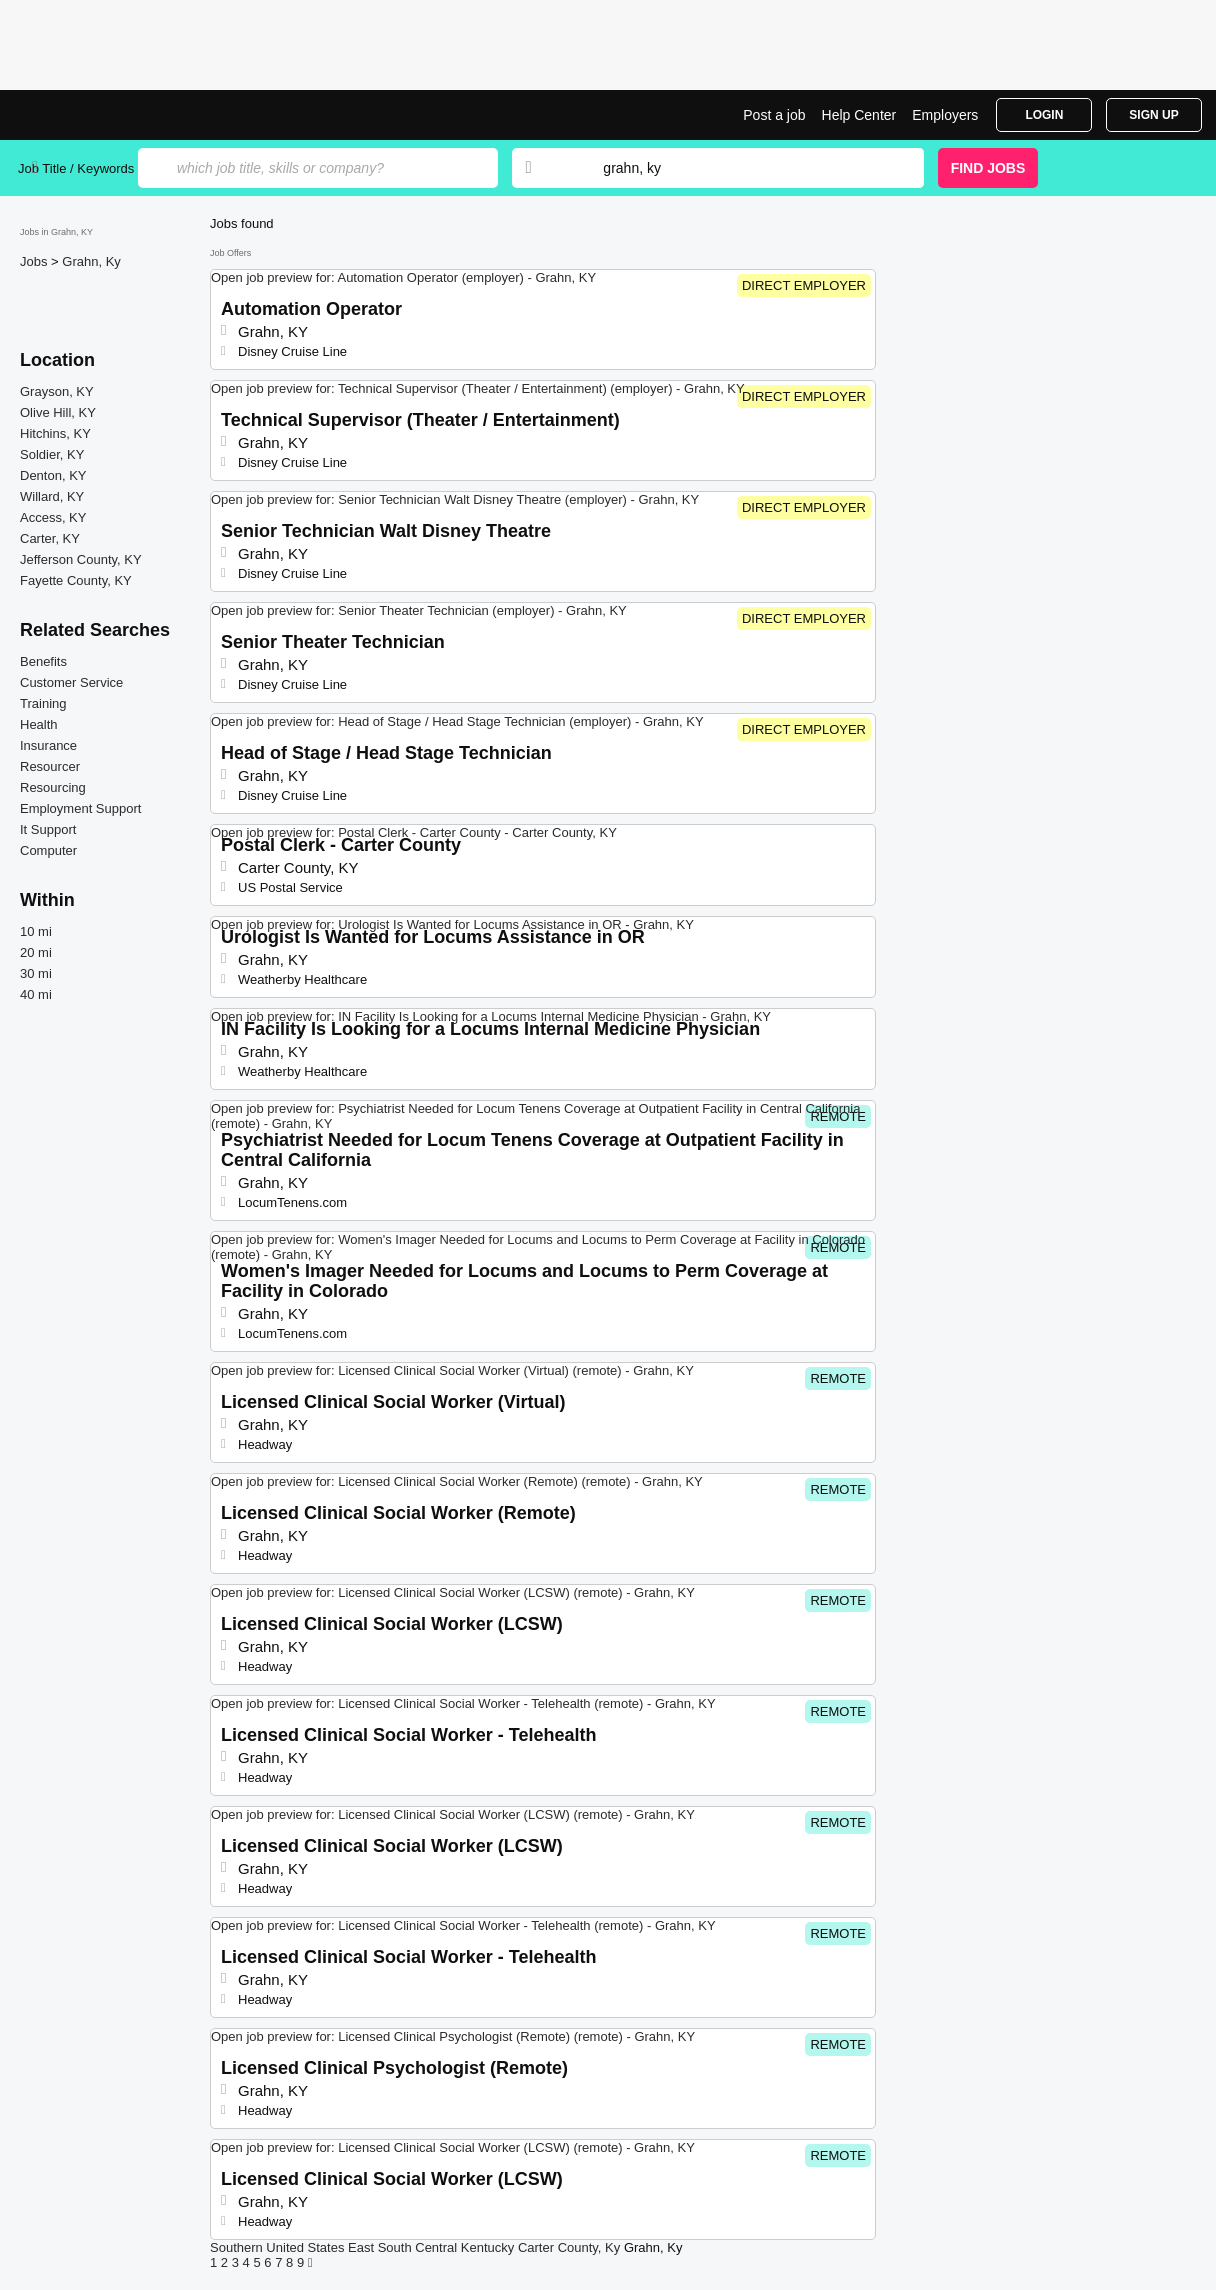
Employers (945, 115)
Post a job (774, 115)
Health (39, 724)
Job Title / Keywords (76, 168)
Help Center (859, 115)
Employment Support (80, 808)
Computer (48, 850)
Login (1044, 115)
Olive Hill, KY (58, 412)
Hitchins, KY (55, 433)
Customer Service (71, 682)
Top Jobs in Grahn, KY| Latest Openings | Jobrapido (93, 115)
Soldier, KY (52, 454)
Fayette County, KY (76, 580)
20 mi (36, 952)
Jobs (35, 261)
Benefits (43, 661)
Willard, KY (52, 496)
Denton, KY (53, 475)
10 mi (36, 931)
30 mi (36, 973)
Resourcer (50, 766)
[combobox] (744, 168)
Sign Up (1153, 115)
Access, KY (53, 517)
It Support (48, 829)
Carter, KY (50, 538)
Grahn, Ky (91, 261)
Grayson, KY (57, 391)
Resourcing (53, 787)
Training (43, 703)
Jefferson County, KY (81, 559)
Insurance (48, 745)
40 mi (36, 994)
